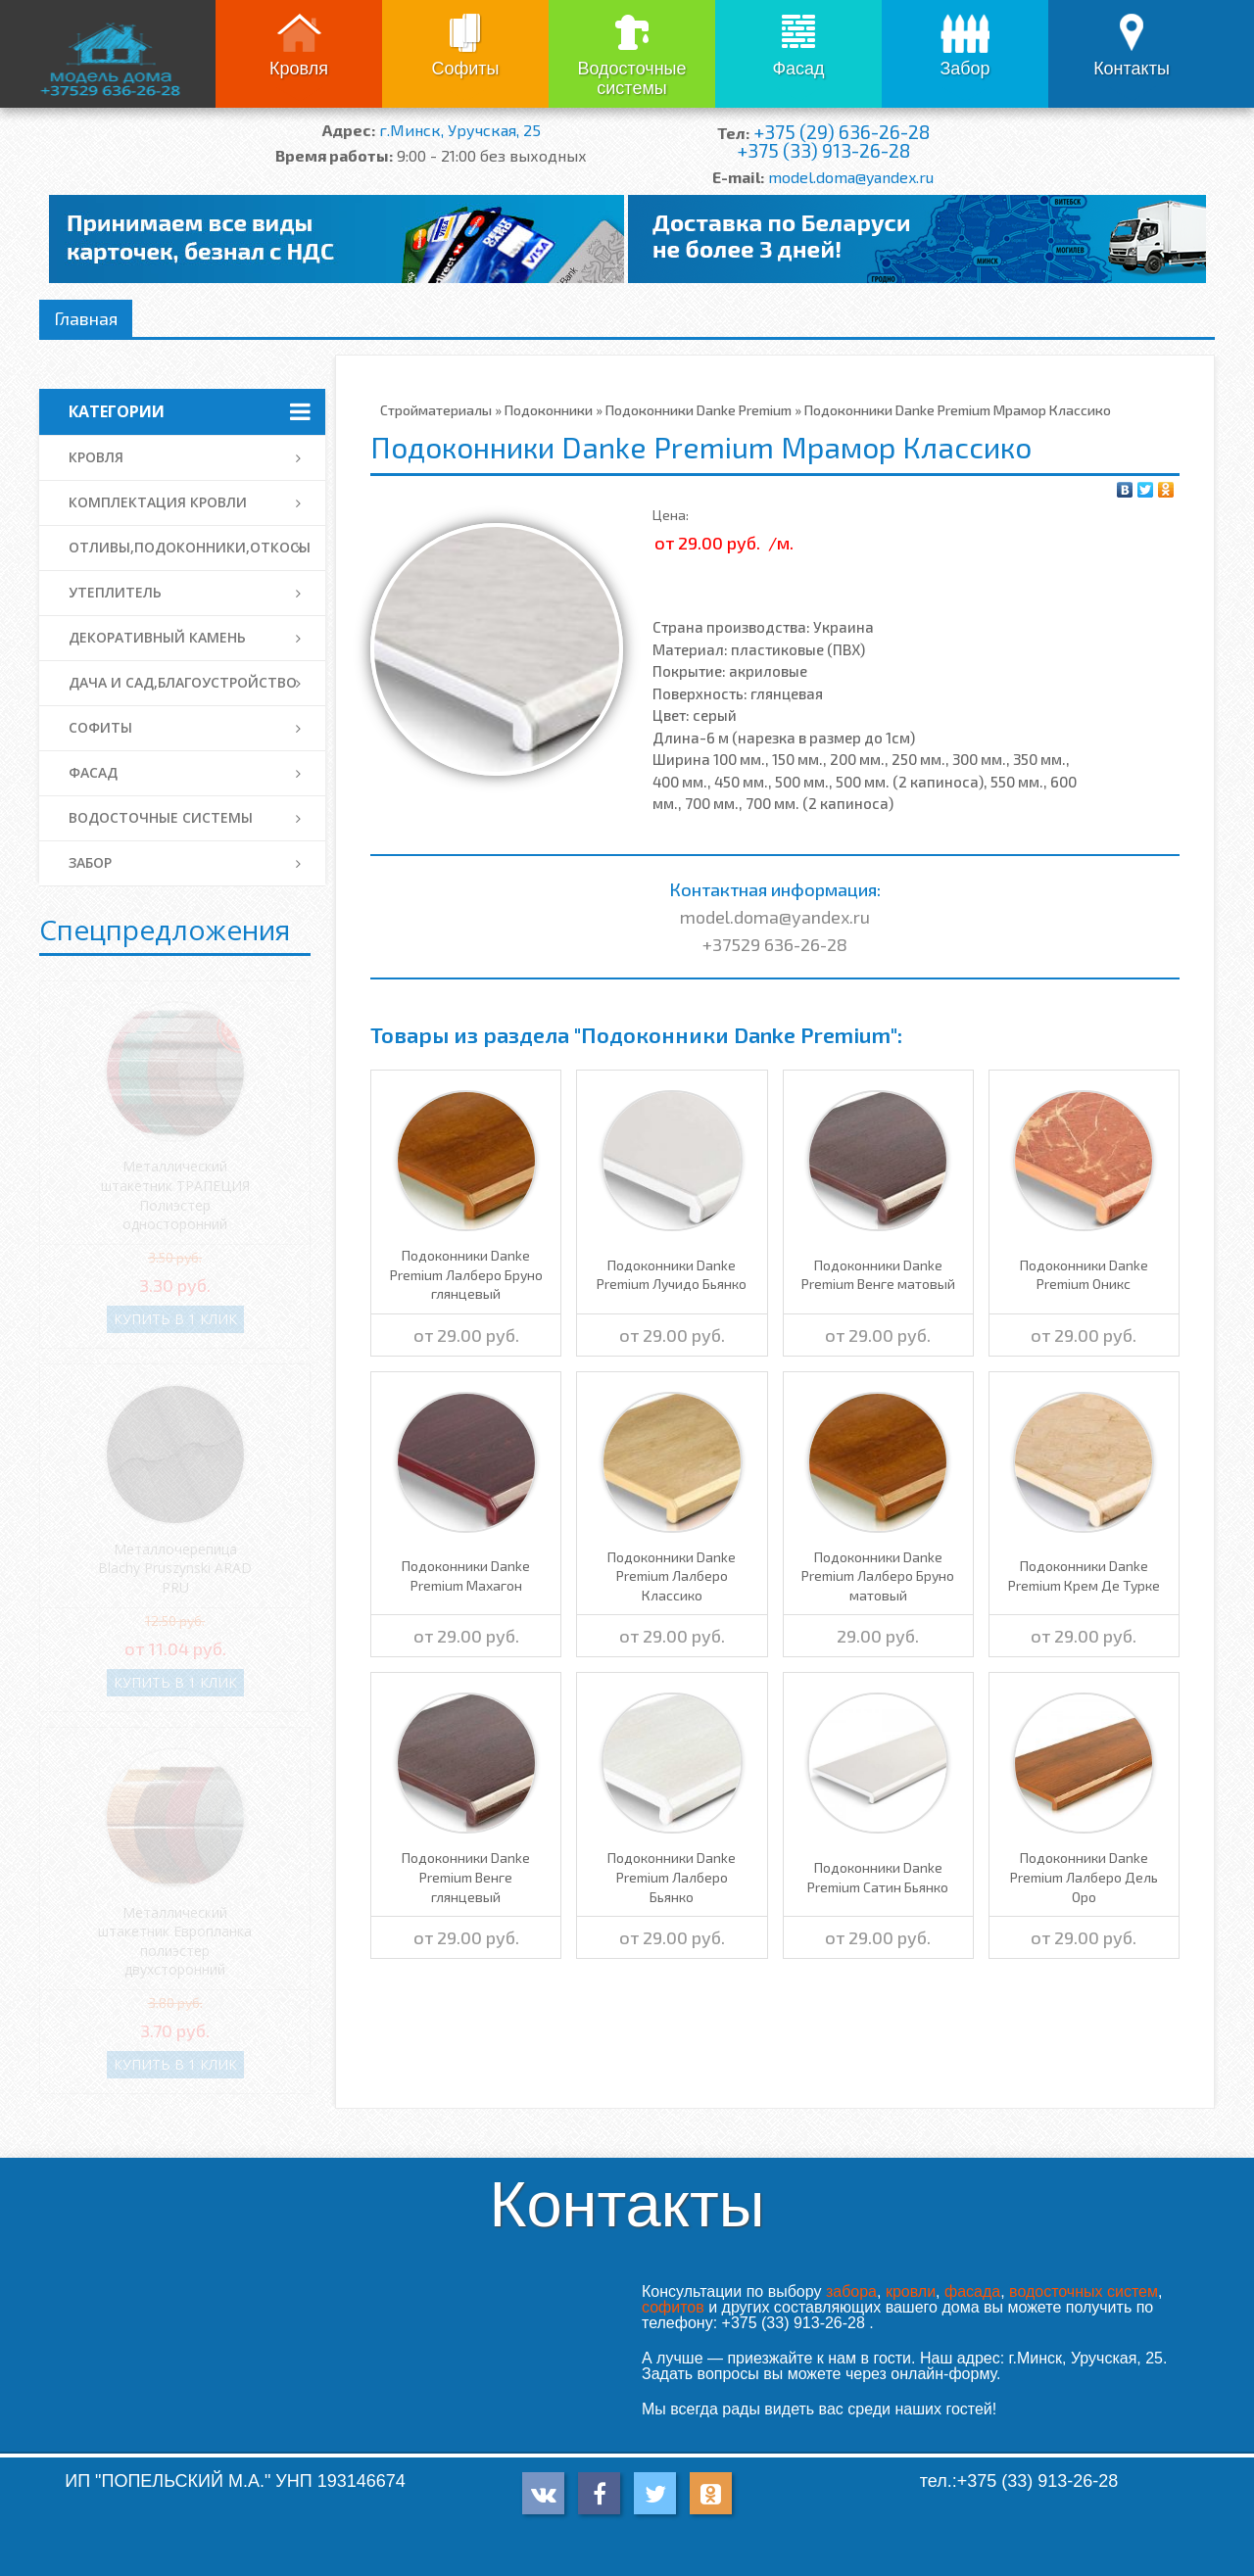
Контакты (1131, 68)
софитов (673, 2307)
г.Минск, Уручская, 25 (460, 129)
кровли (911, 2291)
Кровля (298, 68)
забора (851, 2291)
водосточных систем (1083, 2291)
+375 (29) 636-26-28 (841, 131)
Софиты (465, 68)
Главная (86, 318)
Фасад (798, 68)
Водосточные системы (631, 78)
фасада (972, 2291)
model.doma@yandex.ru (851, 176)
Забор (964, 68)
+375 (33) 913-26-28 (823, 150)
